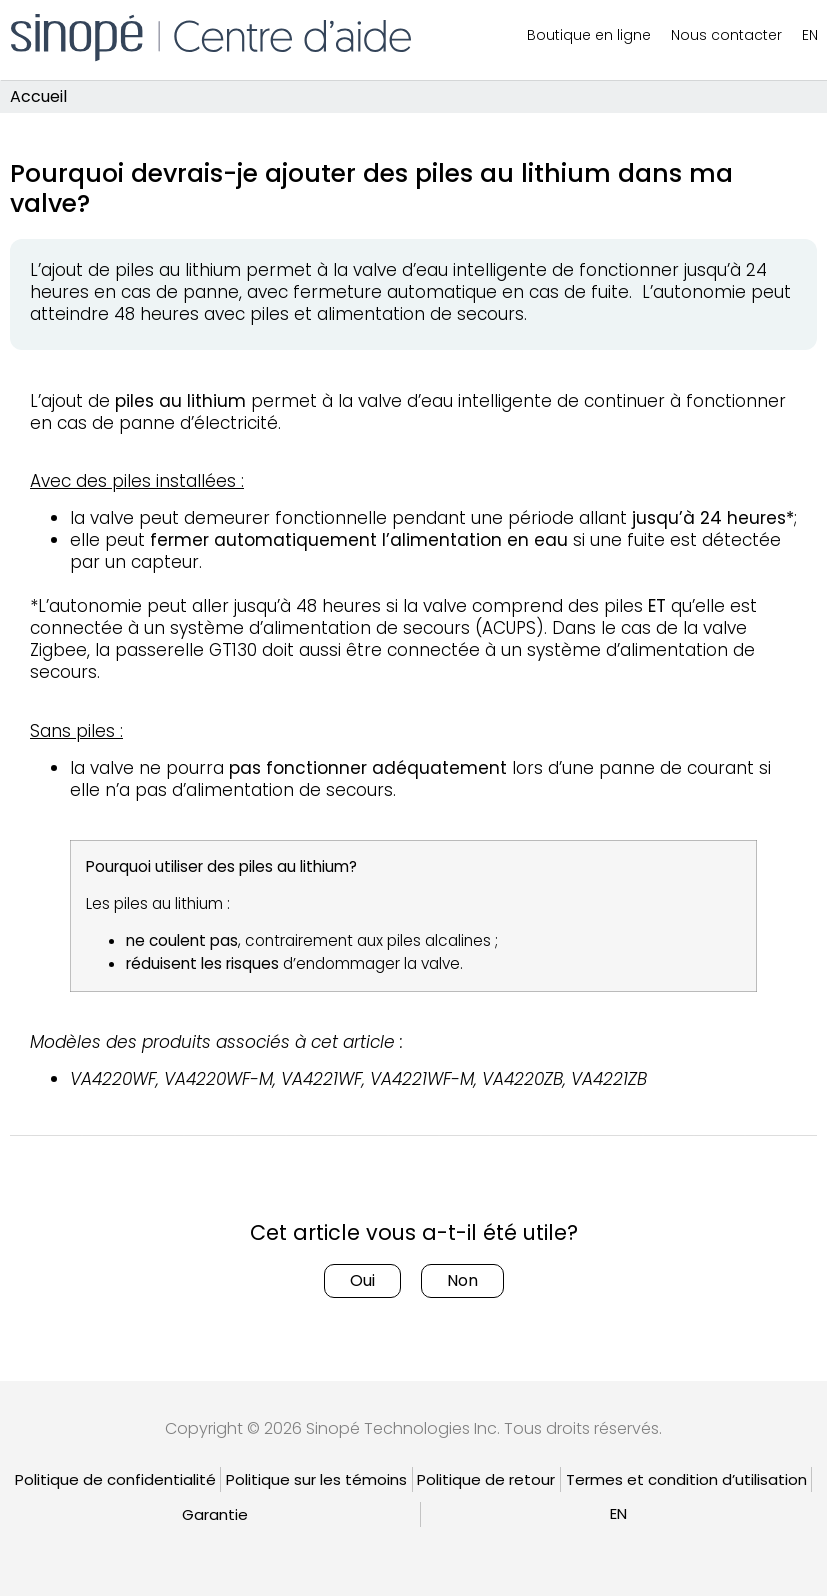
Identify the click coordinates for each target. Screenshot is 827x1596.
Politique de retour (486, 1479)
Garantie (215, 1514)
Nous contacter (726, 35)
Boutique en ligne (589, 35)
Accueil (38, 96)
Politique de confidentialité (115, 1479)
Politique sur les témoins (316, 1479)
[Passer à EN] (618, 1513)
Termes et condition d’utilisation (686, 1479)
